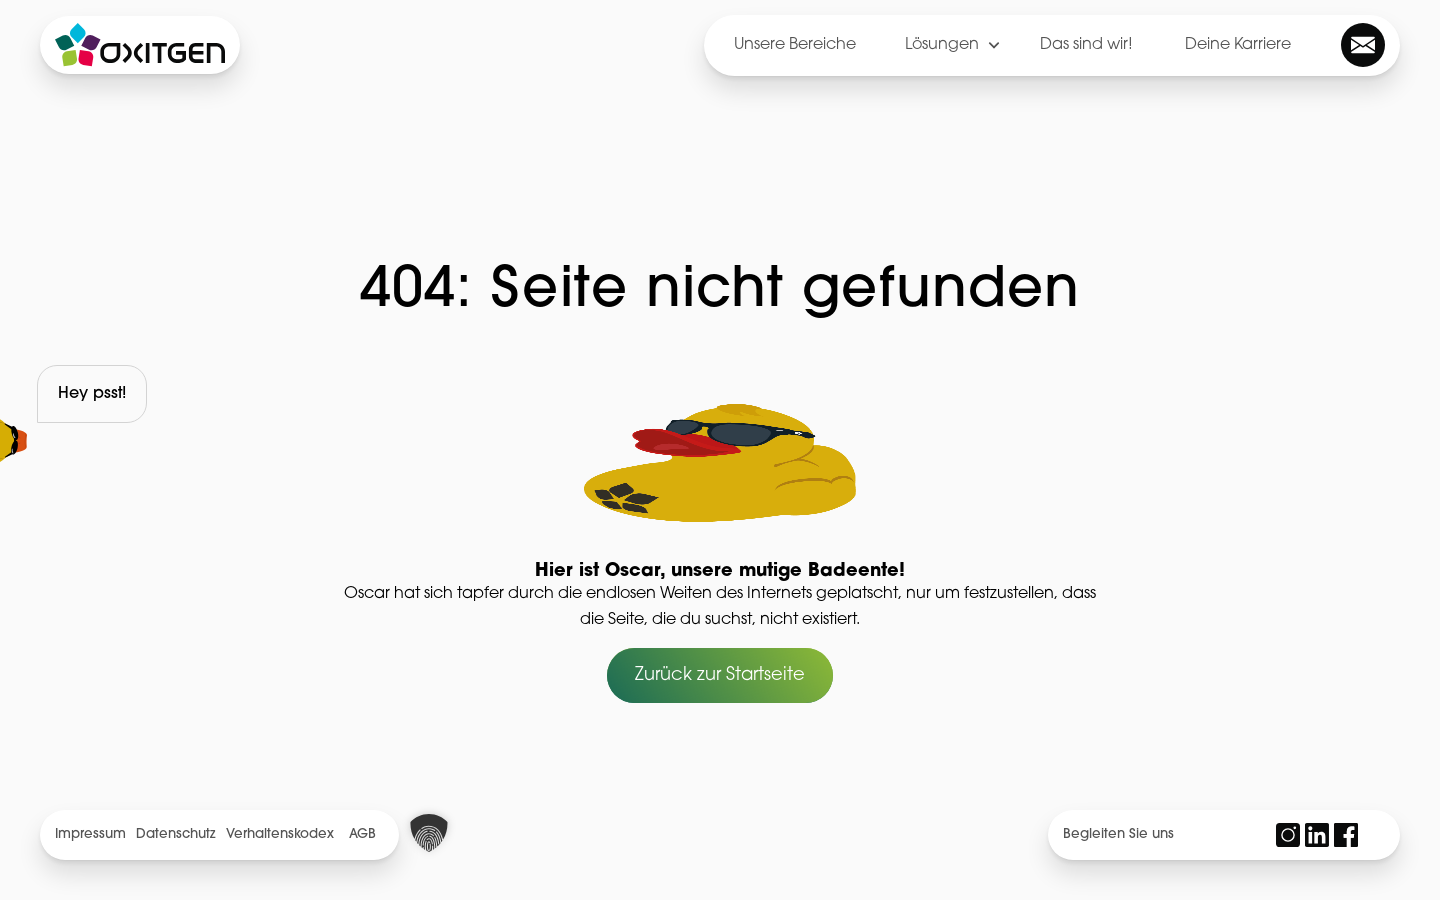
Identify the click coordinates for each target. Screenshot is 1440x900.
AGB (362, 834)
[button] (429, 833)
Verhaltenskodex (280, 834)
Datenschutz (175, 834)
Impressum (90, 834)
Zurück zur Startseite (720, 675)
